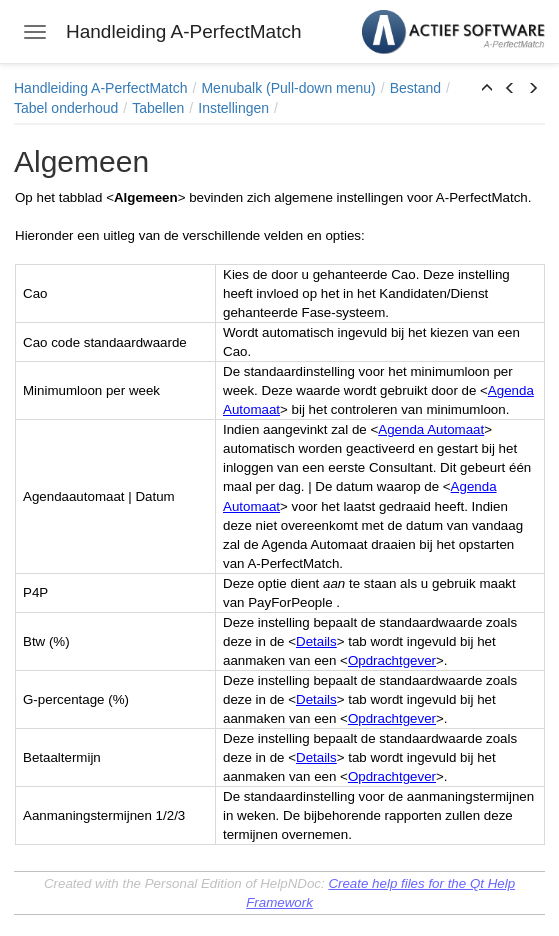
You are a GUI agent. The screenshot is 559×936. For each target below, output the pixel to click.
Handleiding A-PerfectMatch (101, 88)
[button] (487, 89)
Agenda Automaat (431, 429)
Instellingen (233, 108)
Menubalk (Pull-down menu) (288, 88)
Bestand (415, 88)
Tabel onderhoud (66, 108)
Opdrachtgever (392, 660)
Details (316, 641)
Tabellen (158, 108)
